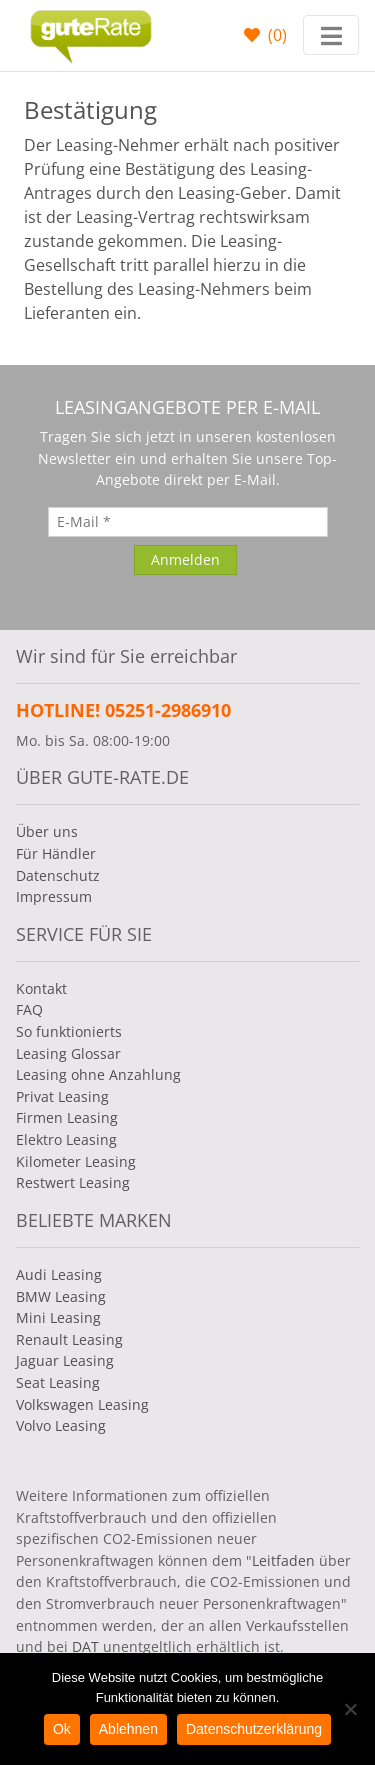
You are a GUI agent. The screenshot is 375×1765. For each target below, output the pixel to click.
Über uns (47, 831)
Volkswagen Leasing (82, 1404)
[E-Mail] (188, 522)
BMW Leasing (61, 1296)
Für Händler (56, 853)
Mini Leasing (58, 1317)
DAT (85, 1646)
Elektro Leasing (66, 1139)
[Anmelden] (185, 560)
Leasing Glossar (68, 1053)
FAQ (29, 1009)
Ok (62, 1729)
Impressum (54, 896)
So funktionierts (69, 1031)
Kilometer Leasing (76, 1161)
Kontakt (41, 988)
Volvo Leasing (61, 1425)
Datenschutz (58, 875)
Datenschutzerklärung (254, 1729)
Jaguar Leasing (65, 1360)
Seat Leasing (58, 1382)
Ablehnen (128, 1729)
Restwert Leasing (73, 1182)
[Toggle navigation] (331, 35)
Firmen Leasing (67, 1117)
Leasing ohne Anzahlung (98, 1074)
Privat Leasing (62, 1096)
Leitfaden (283, 1560)
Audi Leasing (59, 1274)
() (275, 35)
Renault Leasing (69, 1339)
